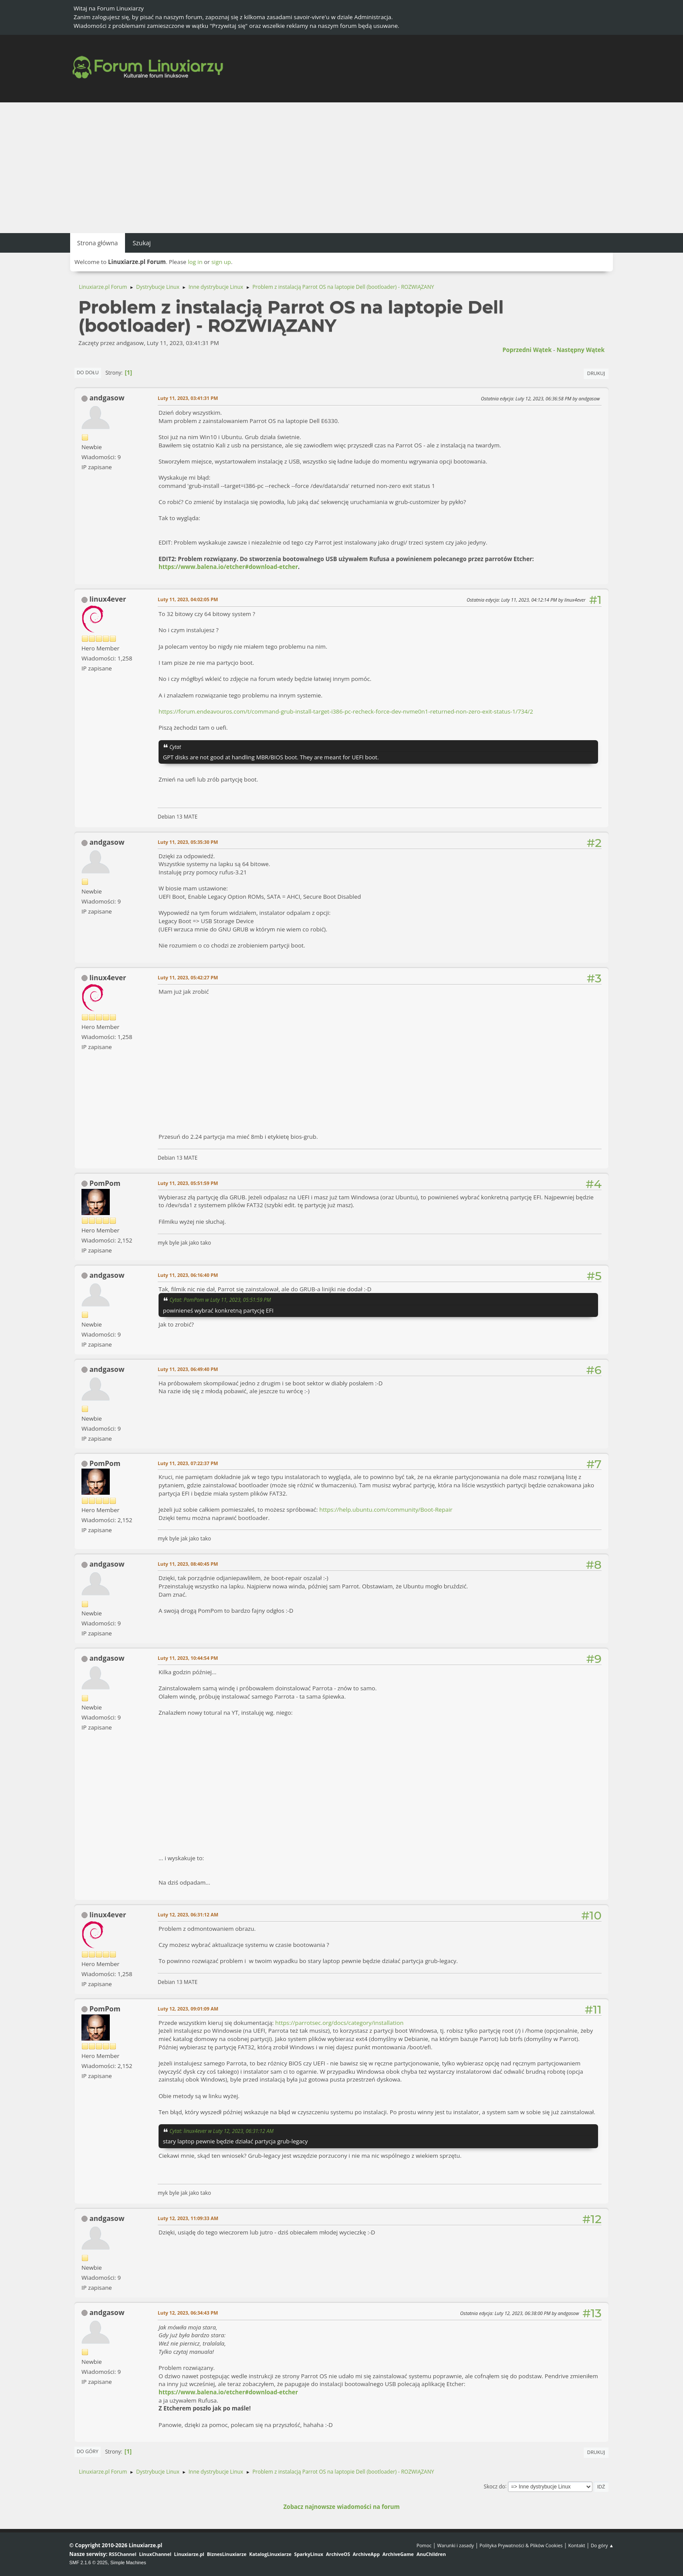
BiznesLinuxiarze (227, 2554)
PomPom (104, 1183)
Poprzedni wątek (526, 350)
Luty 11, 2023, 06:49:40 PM (188, 1369)
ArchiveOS (338, 2554)
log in (195, 262)
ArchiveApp (366, 2554)
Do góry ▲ (602, 2545)
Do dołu (88, 372)
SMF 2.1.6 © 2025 (88, 2562)
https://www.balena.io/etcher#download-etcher (228, 567)
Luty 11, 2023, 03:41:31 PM (188, 398)
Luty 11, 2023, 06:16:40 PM (188, 1275)
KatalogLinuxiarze (270, 2554)
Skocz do (494, 2486)
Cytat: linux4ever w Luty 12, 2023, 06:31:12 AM (221, 2130)
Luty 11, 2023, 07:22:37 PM (188, 1463)
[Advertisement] (341, 168)
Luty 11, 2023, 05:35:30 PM (188, 842)
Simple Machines (128, 2562)
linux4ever (107, 599)
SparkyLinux (308, 2554)
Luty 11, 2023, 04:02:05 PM (188, 599)
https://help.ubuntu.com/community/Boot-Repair (386, 1509)
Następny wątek (581, 350)
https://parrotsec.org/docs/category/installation (339, 2023)
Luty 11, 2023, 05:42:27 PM (188, 977)
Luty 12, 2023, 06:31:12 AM (188, 1914)
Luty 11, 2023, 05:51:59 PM (188, 1183)
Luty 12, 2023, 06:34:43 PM (188, 2312)
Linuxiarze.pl (189, 2554)
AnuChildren (431, 2554)
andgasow (106, 398)
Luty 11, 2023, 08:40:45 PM (188, 1563)
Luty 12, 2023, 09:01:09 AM (188, 2008)
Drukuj (596, 373)
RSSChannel (122, 2554)
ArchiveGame (398, 2554)
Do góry (87, 2451)
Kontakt (576, 2545)
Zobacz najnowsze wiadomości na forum (341, 2507)
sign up (221, 262)
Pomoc (424, 2545)
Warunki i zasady (455, 2545)
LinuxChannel (155, 2554)
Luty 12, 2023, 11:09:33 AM (188, 2218)
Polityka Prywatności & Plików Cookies (521, 2545)
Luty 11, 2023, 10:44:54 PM (188, 1658)
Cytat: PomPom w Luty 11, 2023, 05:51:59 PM (220, 1299)
